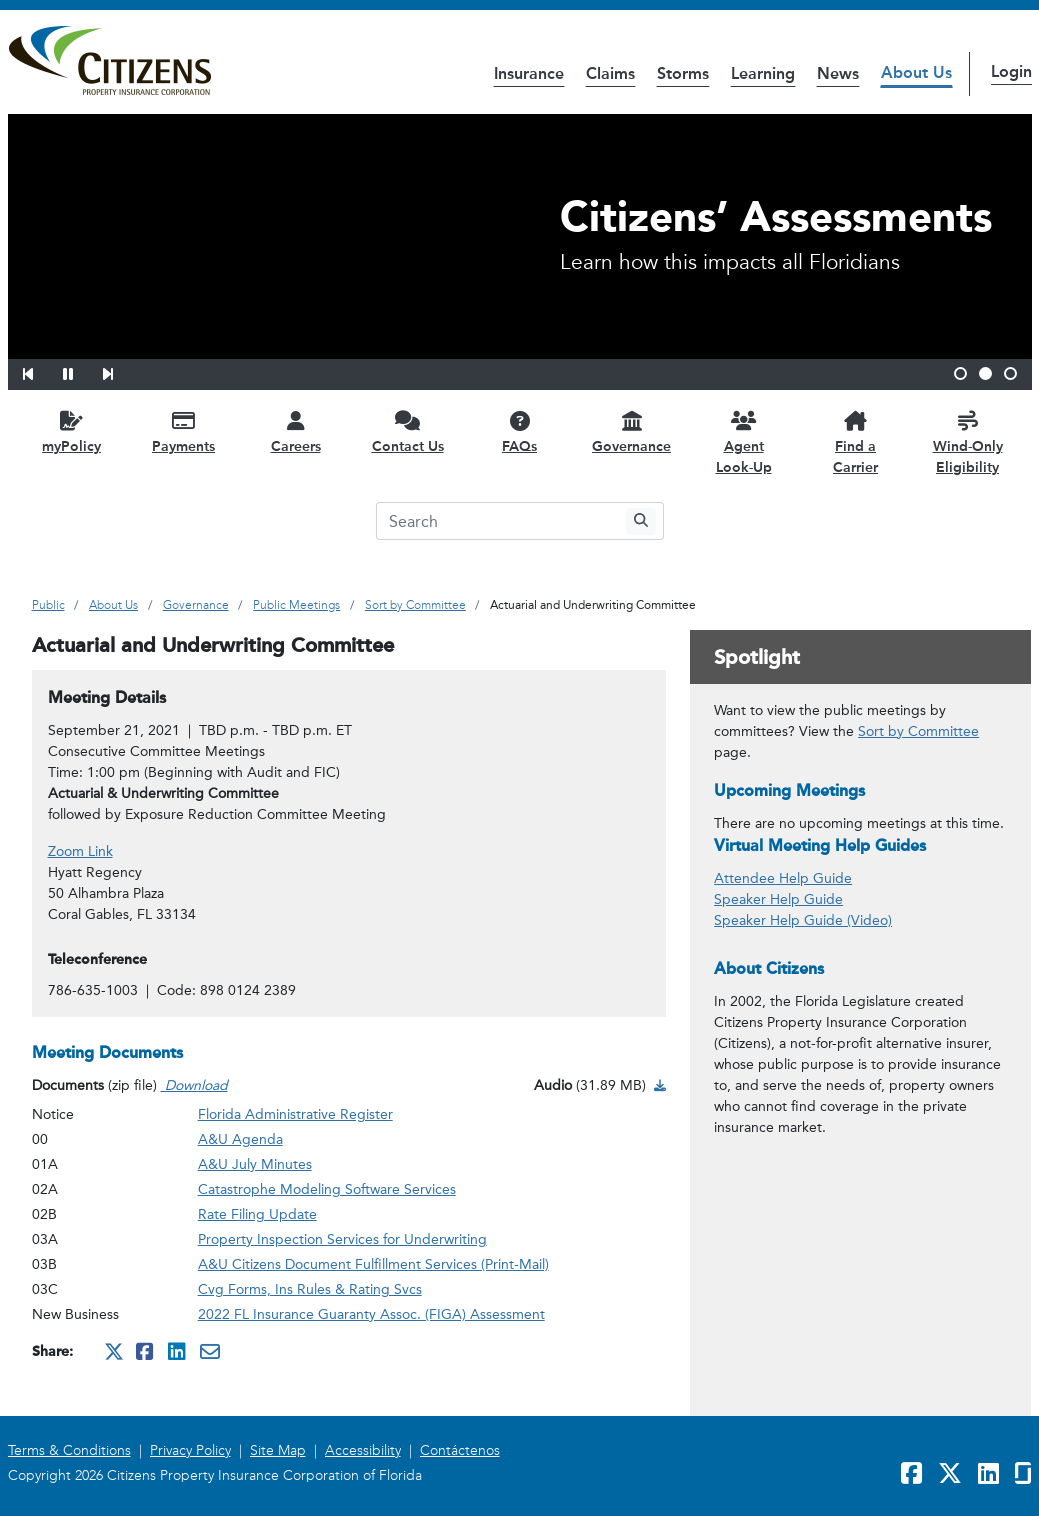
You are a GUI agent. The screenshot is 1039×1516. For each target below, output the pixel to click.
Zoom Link (80, 851)
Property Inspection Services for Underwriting (342, 1239)
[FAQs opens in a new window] (520, 431)
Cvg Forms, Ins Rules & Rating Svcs (310, 1289)
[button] (41, 371)
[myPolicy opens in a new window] (72, 431)
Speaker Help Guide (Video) (803, 920)
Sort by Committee (918, 731)
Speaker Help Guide (778, 899)
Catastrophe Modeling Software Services (327, 1189)
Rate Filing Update (257, 1214)
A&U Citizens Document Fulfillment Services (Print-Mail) (373, 1264)
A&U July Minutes (255, 1164)
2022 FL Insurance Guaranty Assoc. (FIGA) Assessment (371, 1314)
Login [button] (1011, 71)
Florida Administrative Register (295, 1114)
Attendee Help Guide (783, 878)
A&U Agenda (240, 1139)
